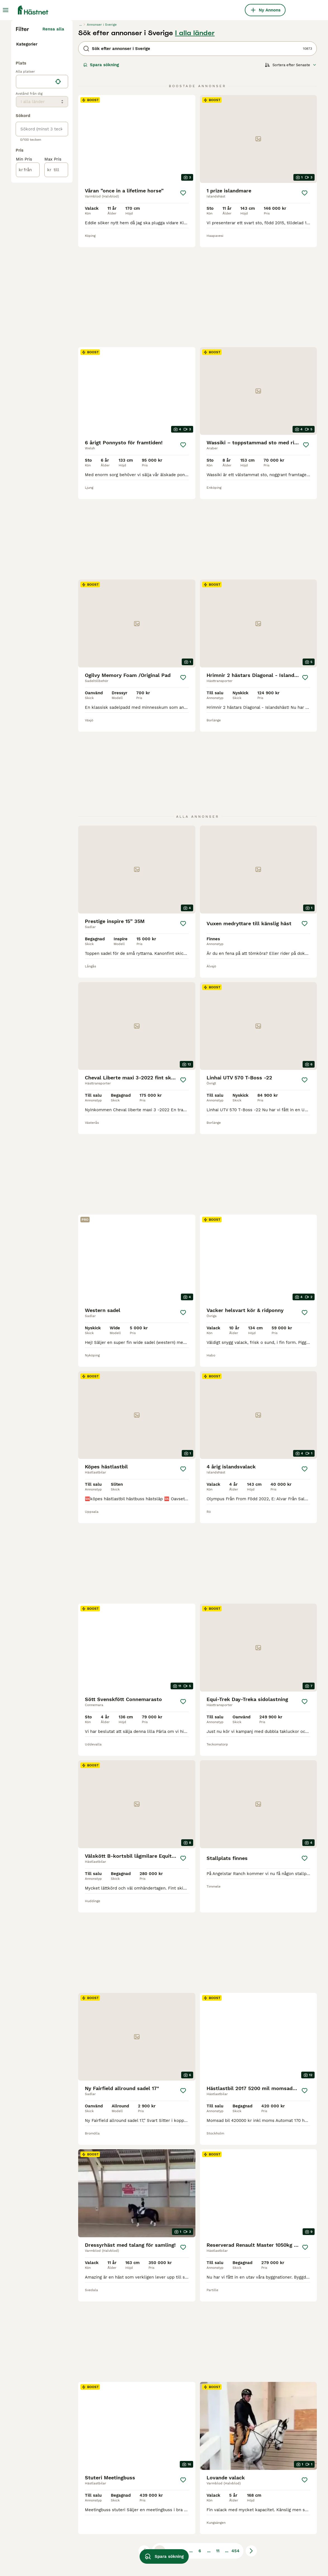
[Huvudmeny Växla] (5, 10)
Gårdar (24, 170)
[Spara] (183, 295)
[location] (42, 203)
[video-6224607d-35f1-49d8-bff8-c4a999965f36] (258, 2281)
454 (235, 2406)
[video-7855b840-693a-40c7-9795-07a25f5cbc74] (136, 2125)
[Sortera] (291, 167)
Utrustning (28, 153)
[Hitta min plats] (58, 203)
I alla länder (195, 136)
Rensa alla (53, 131)
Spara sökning (101, 167)
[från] (28, 291)
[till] (56, 291)
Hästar (24, 144)
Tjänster (25, 161)
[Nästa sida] (251, 2406)
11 (217, 2406)
